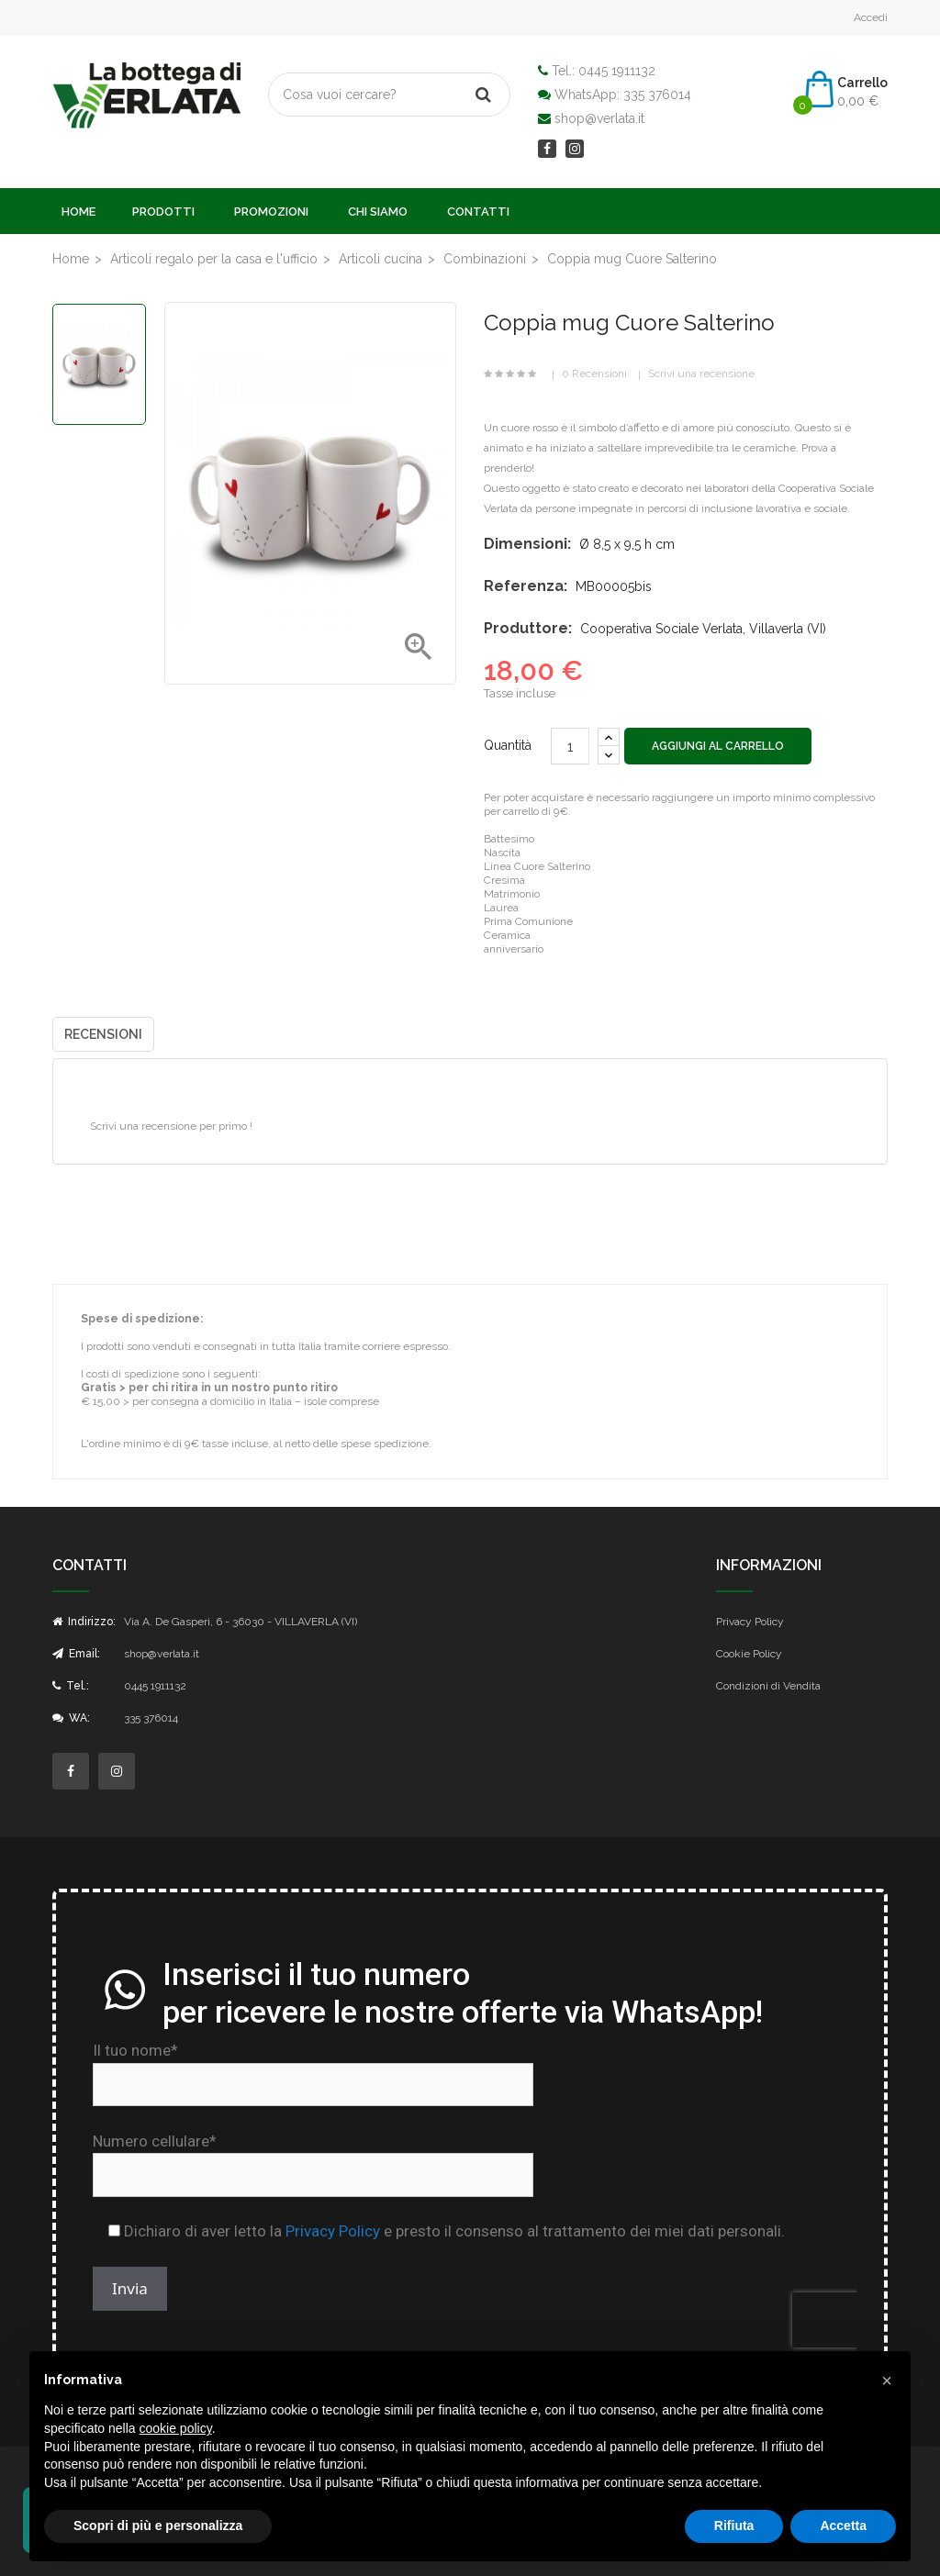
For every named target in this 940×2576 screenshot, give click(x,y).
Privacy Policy (750, 1621)
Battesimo (509, 838)
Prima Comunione (528, 921)
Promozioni (271, 211)
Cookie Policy (749, 1653)
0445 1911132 (616, 70)
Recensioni (103, 1034)
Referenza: (525, 586)
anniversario (513, 948)
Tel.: (70, 1685)
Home (78, 211)
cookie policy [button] (176, 2428)
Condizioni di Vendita (768, 1685)
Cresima (504, 880)
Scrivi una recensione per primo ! (171, 1126)
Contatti (478, 211)
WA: (71, 1718)
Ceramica (507, 935)
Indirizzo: (84, 1621)
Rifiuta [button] (734, 2525)
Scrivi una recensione (701, 373)
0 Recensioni (594, 373)
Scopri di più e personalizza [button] (157, 2525)
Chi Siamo (378, 211)
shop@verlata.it (599, 118)
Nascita (502, 852)
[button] (886, 2380)
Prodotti (163, 211)
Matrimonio (512, 893)
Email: (76, 1653)
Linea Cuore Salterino (537, 866)
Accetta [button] (843, 2525)
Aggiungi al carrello (718, 746)
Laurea (501, 907)
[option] (99, 364)
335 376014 (657, 94)
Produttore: (528, 628)
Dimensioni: (527, 544)
